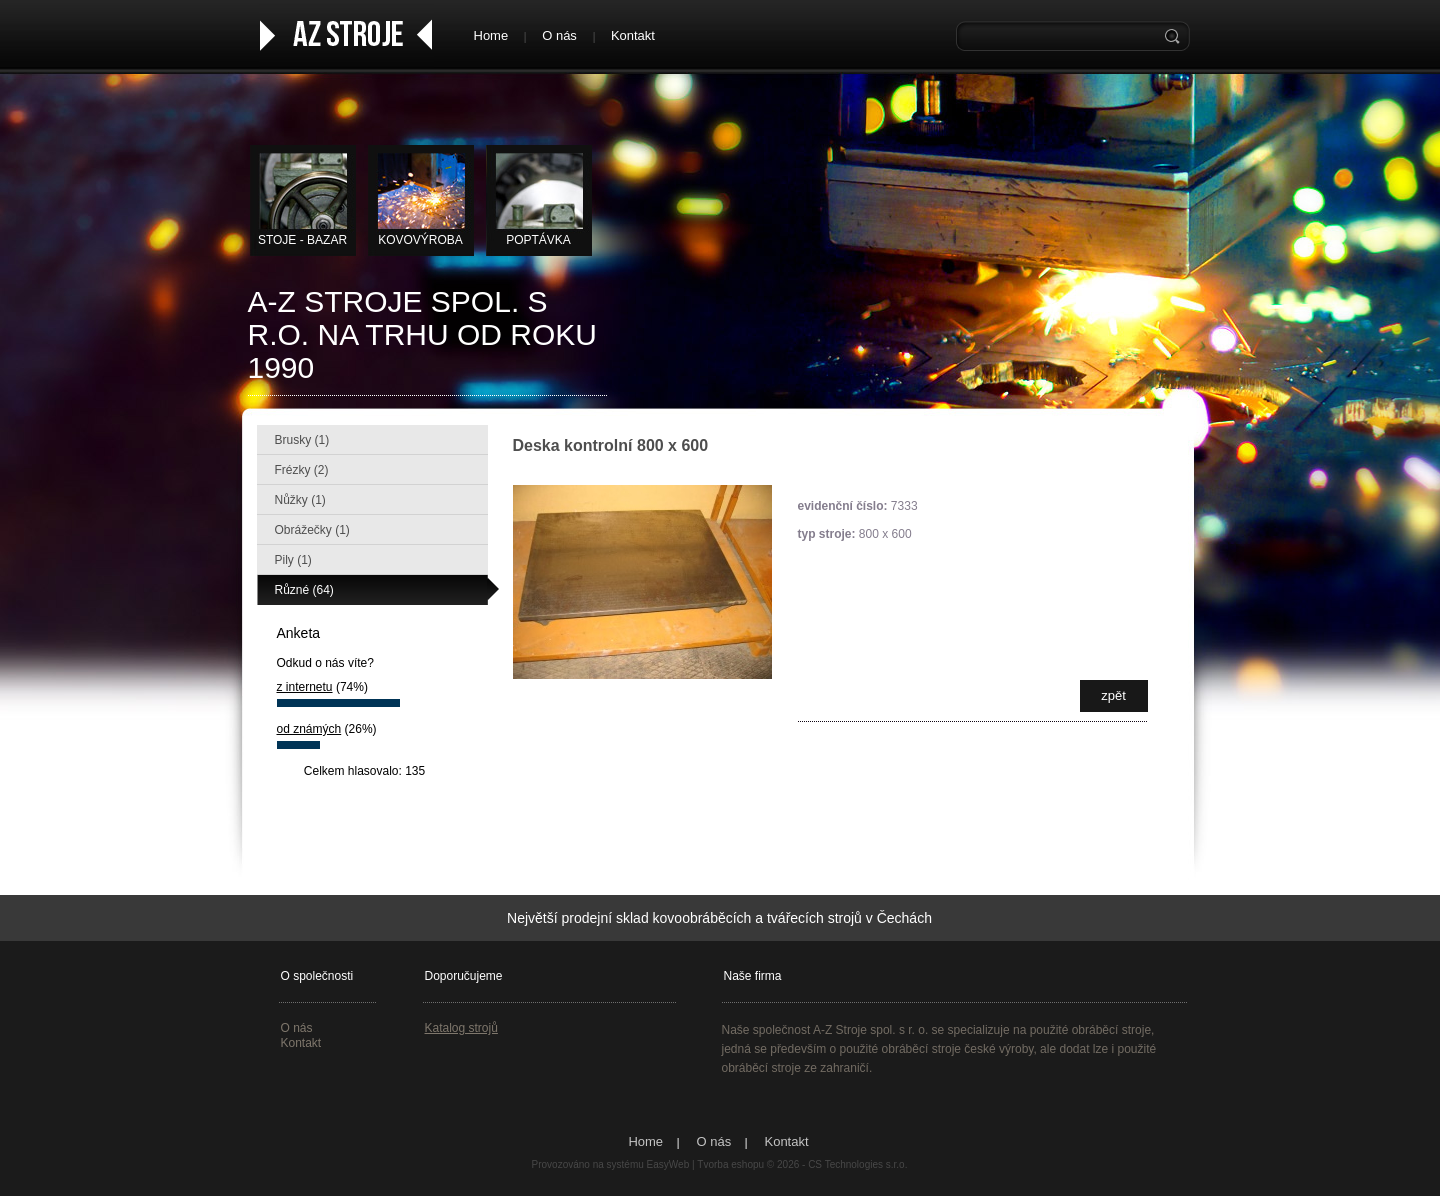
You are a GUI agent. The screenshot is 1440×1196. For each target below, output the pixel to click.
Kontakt (633, 35)
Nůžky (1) (300, 500)
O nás (559, 35)
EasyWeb (668, 1164)
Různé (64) (304, 590)
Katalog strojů (461, 1028)
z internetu (305, 687)
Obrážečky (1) (312, 530)
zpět (1113, 695)
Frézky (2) (302, 470)
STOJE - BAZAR (302, 240)
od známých (309, 729)
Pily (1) (293, 560)
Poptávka (538, 240)
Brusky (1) (302, 440)
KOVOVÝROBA (420, 240)
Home (491, 35)
